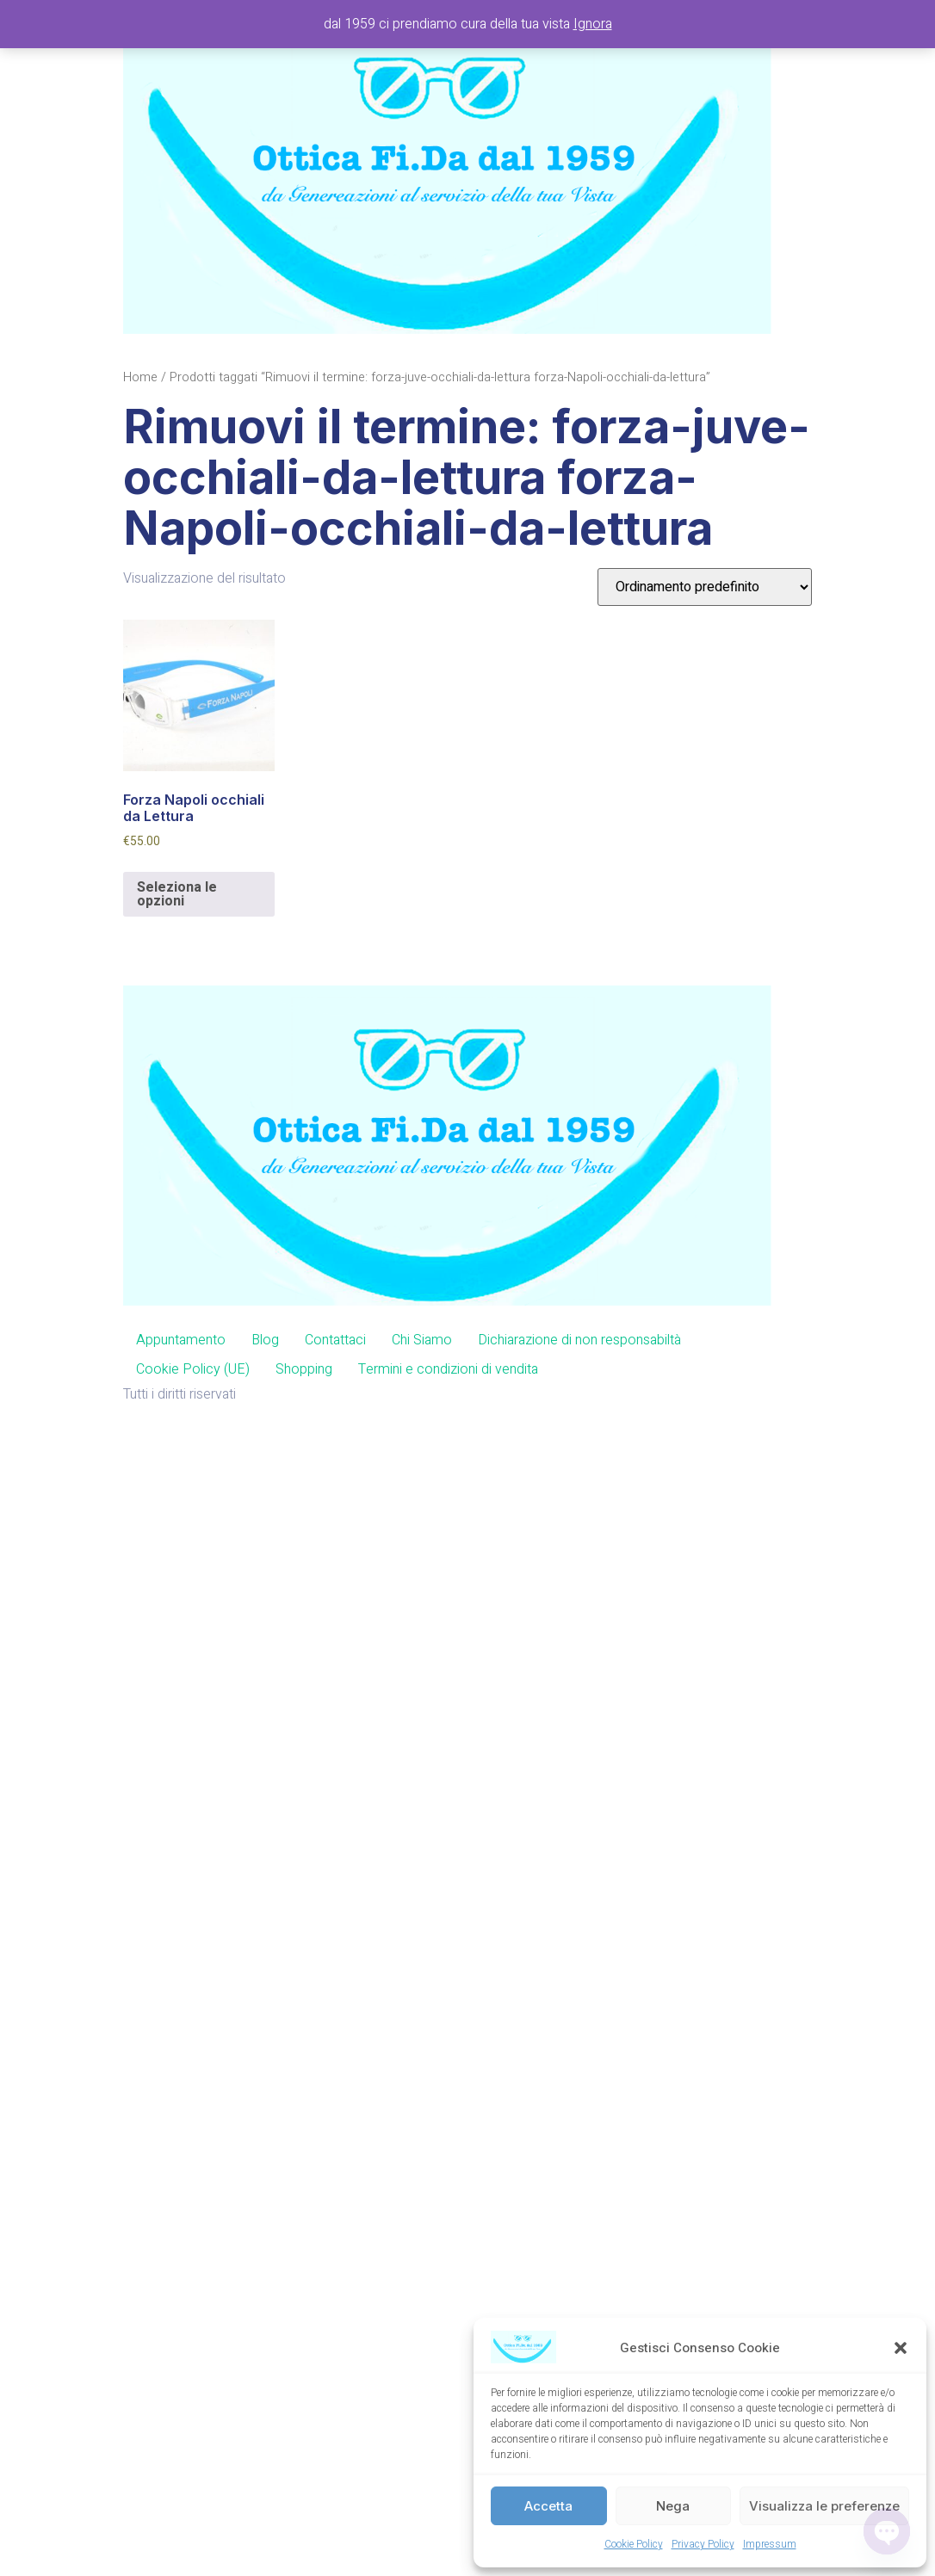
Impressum (769, 2544)
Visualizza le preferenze (824, 2506)
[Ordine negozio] (705, 587)
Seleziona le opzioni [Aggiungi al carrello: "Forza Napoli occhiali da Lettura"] (177, 894)
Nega (673, 2506)
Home (140, 377)
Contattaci (335, 1340)
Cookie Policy (633, 2544)
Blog (265, 1340)
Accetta (548, 2506)
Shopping (304, 1369)
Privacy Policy (703, 2544)
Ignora (592, 24)
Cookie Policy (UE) (193, 1369)
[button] (900, 2348)
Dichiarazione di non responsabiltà (579, 1340)
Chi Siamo (422, 1340)
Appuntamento (181, 1340)
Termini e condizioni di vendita (448, 1369)
